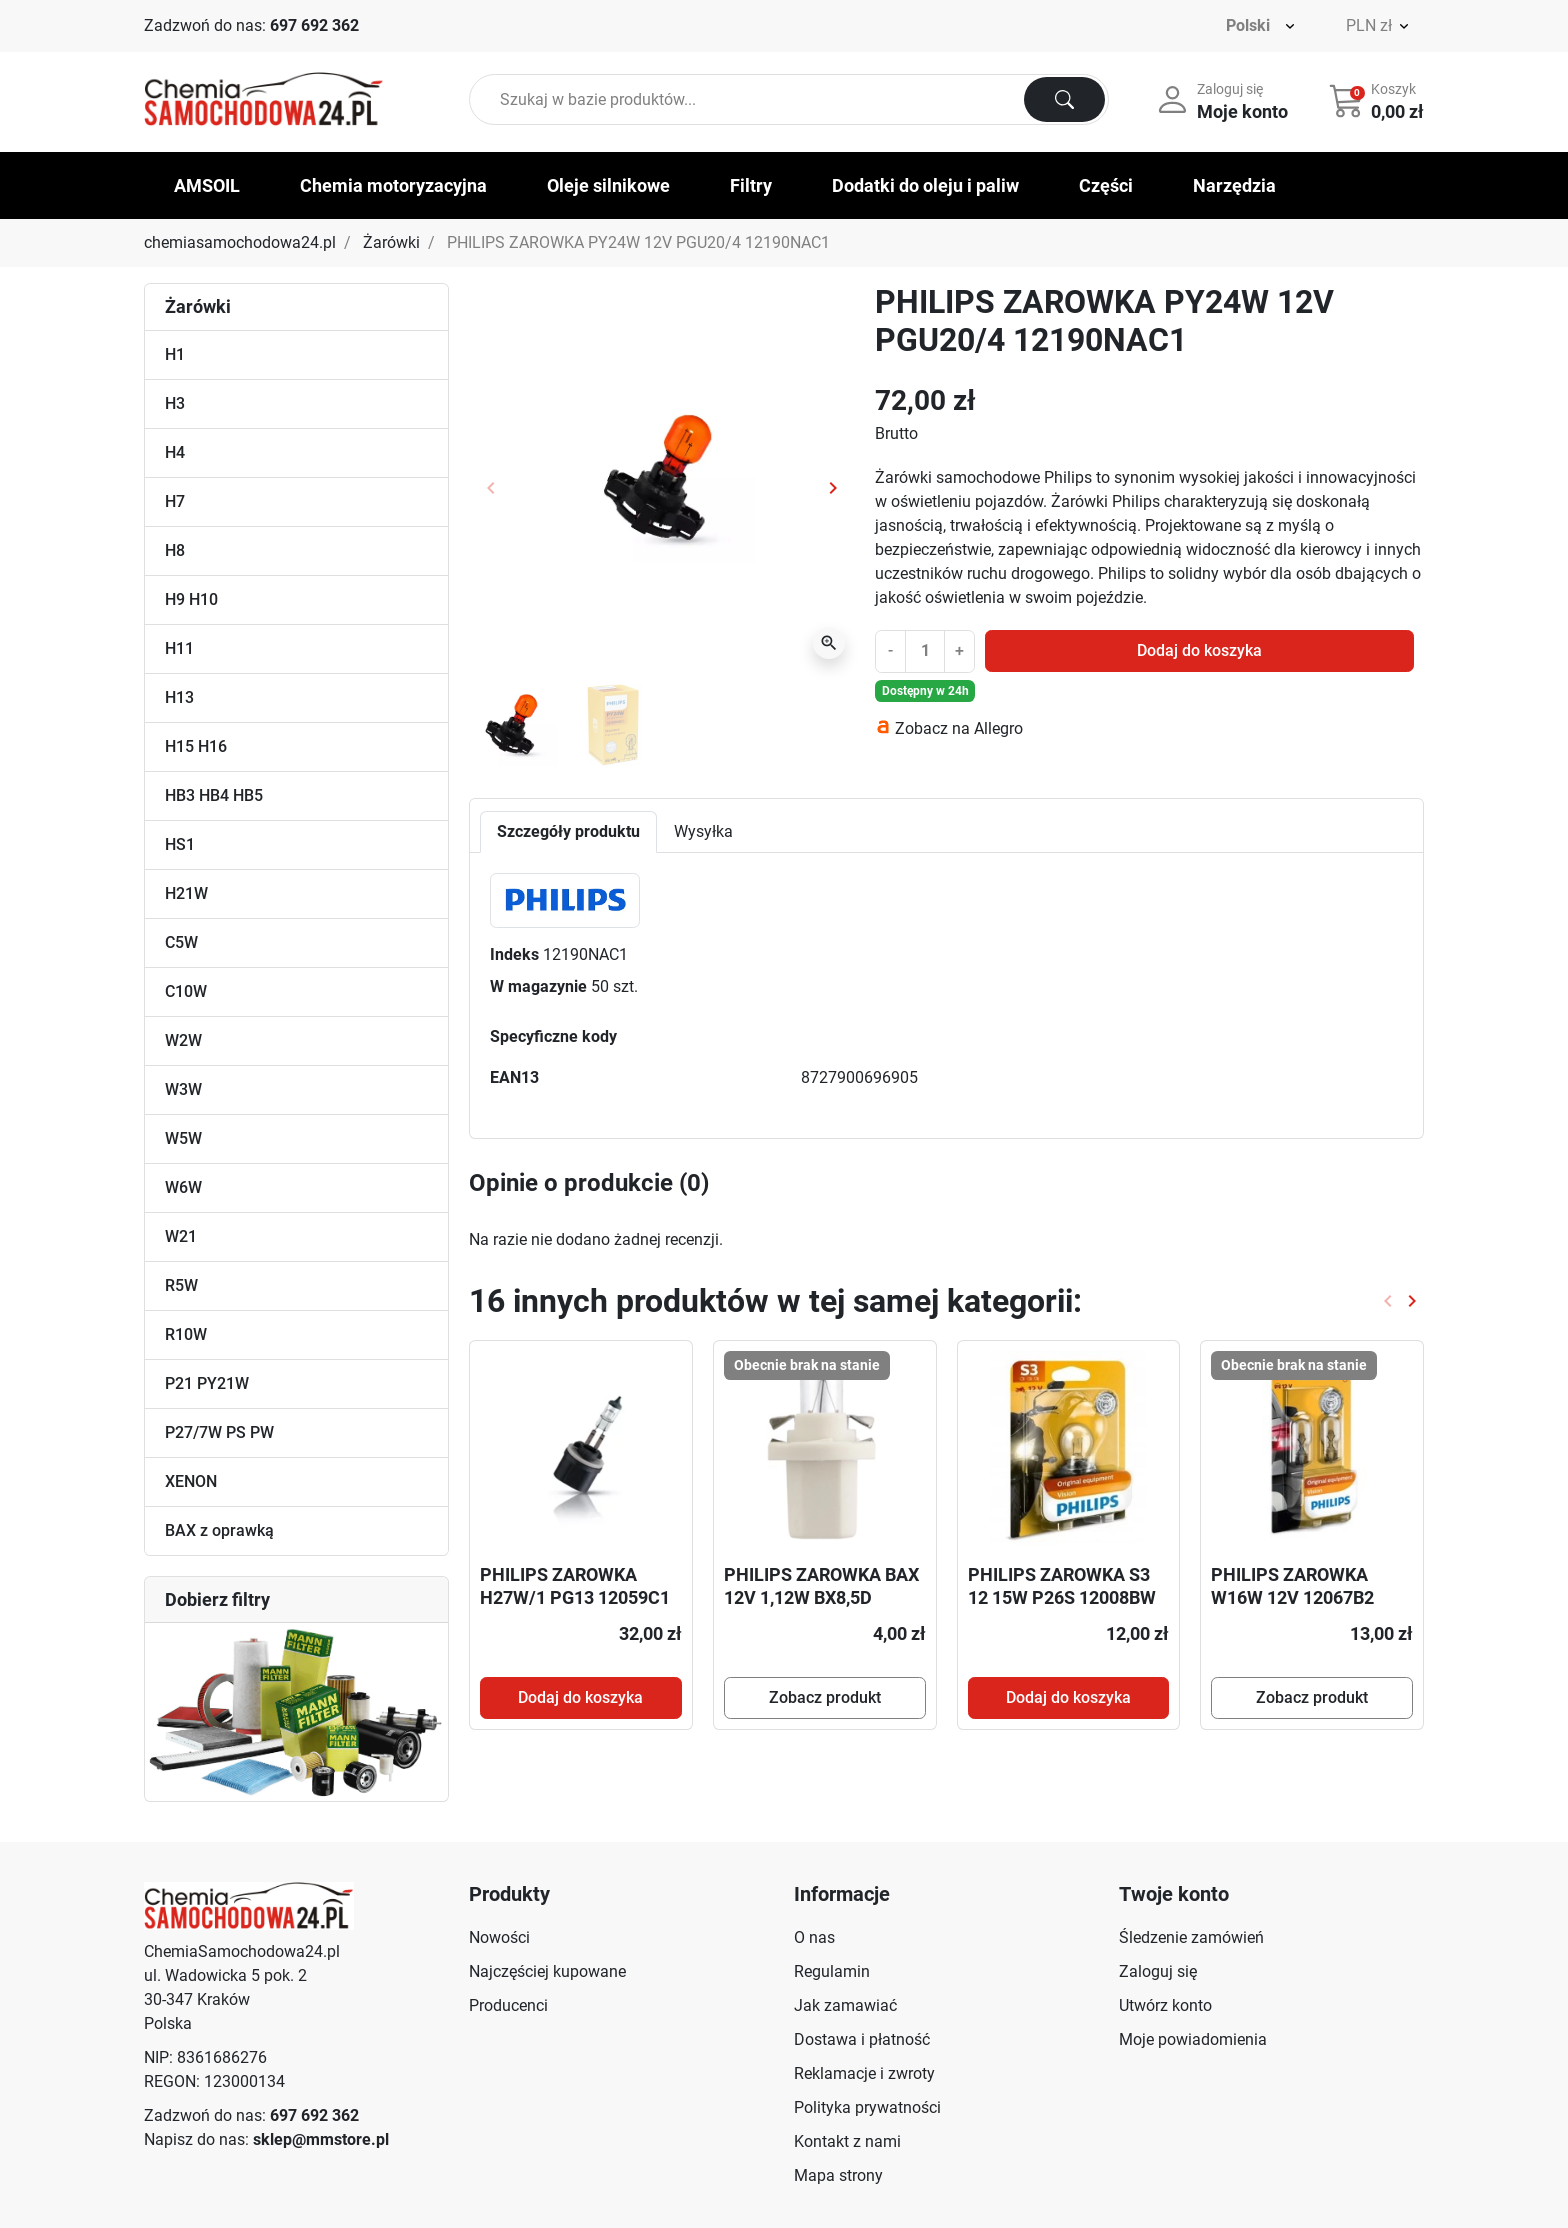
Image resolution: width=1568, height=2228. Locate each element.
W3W (183, 1089)
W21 (181, 1236)
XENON (191, 1481)
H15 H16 (196, 746)
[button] (1378, 100)
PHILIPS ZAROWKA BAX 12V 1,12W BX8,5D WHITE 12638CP (821, 1598)
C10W (186, 991)
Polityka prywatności (867, 2107)
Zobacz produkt (825, 1697)
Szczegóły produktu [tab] (568, 831)
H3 (175, 403)
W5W (183, 1138)
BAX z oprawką (219, 1530)
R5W (181, 1285)
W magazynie (538, 986)
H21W (186, 893)
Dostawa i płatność (862, 2039)
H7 (175, 501)
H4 (175, 452)
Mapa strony (838, 2175)
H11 (179, 648)
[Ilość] (925, 651)
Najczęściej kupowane (547, 1971)
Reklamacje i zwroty (864, 2073)
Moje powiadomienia (1193, 2039)
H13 (179, 697)
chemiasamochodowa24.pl (240, 242)
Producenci (508, 2005)
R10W (186, 1334)
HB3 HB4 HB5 (214, 795)
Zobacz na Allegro (959, 728)
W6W (183, 1187)
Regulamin (832, 1971)
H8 (175, 550)
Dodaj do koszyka (1199, 650)
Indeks (514, 954)
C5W (181, 942)
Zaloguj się (1158, 1971)
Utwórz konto (1165, 2005)
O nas (814, 1937)
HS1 (180, 844)
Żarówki (391, 242)
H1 (175, 354)
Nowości (499, 1937)
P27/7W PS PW (219, 1432)
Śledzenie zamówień (1191, 1937)
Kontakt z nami (847, 2141)
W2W (183, 1040)
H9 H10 (191, 599)
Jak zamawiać (845, 2005)
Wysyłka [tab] (703, 831)
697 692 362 (314, 25)
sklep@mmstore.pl (321, 2139)
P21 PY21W (207, 1383)
